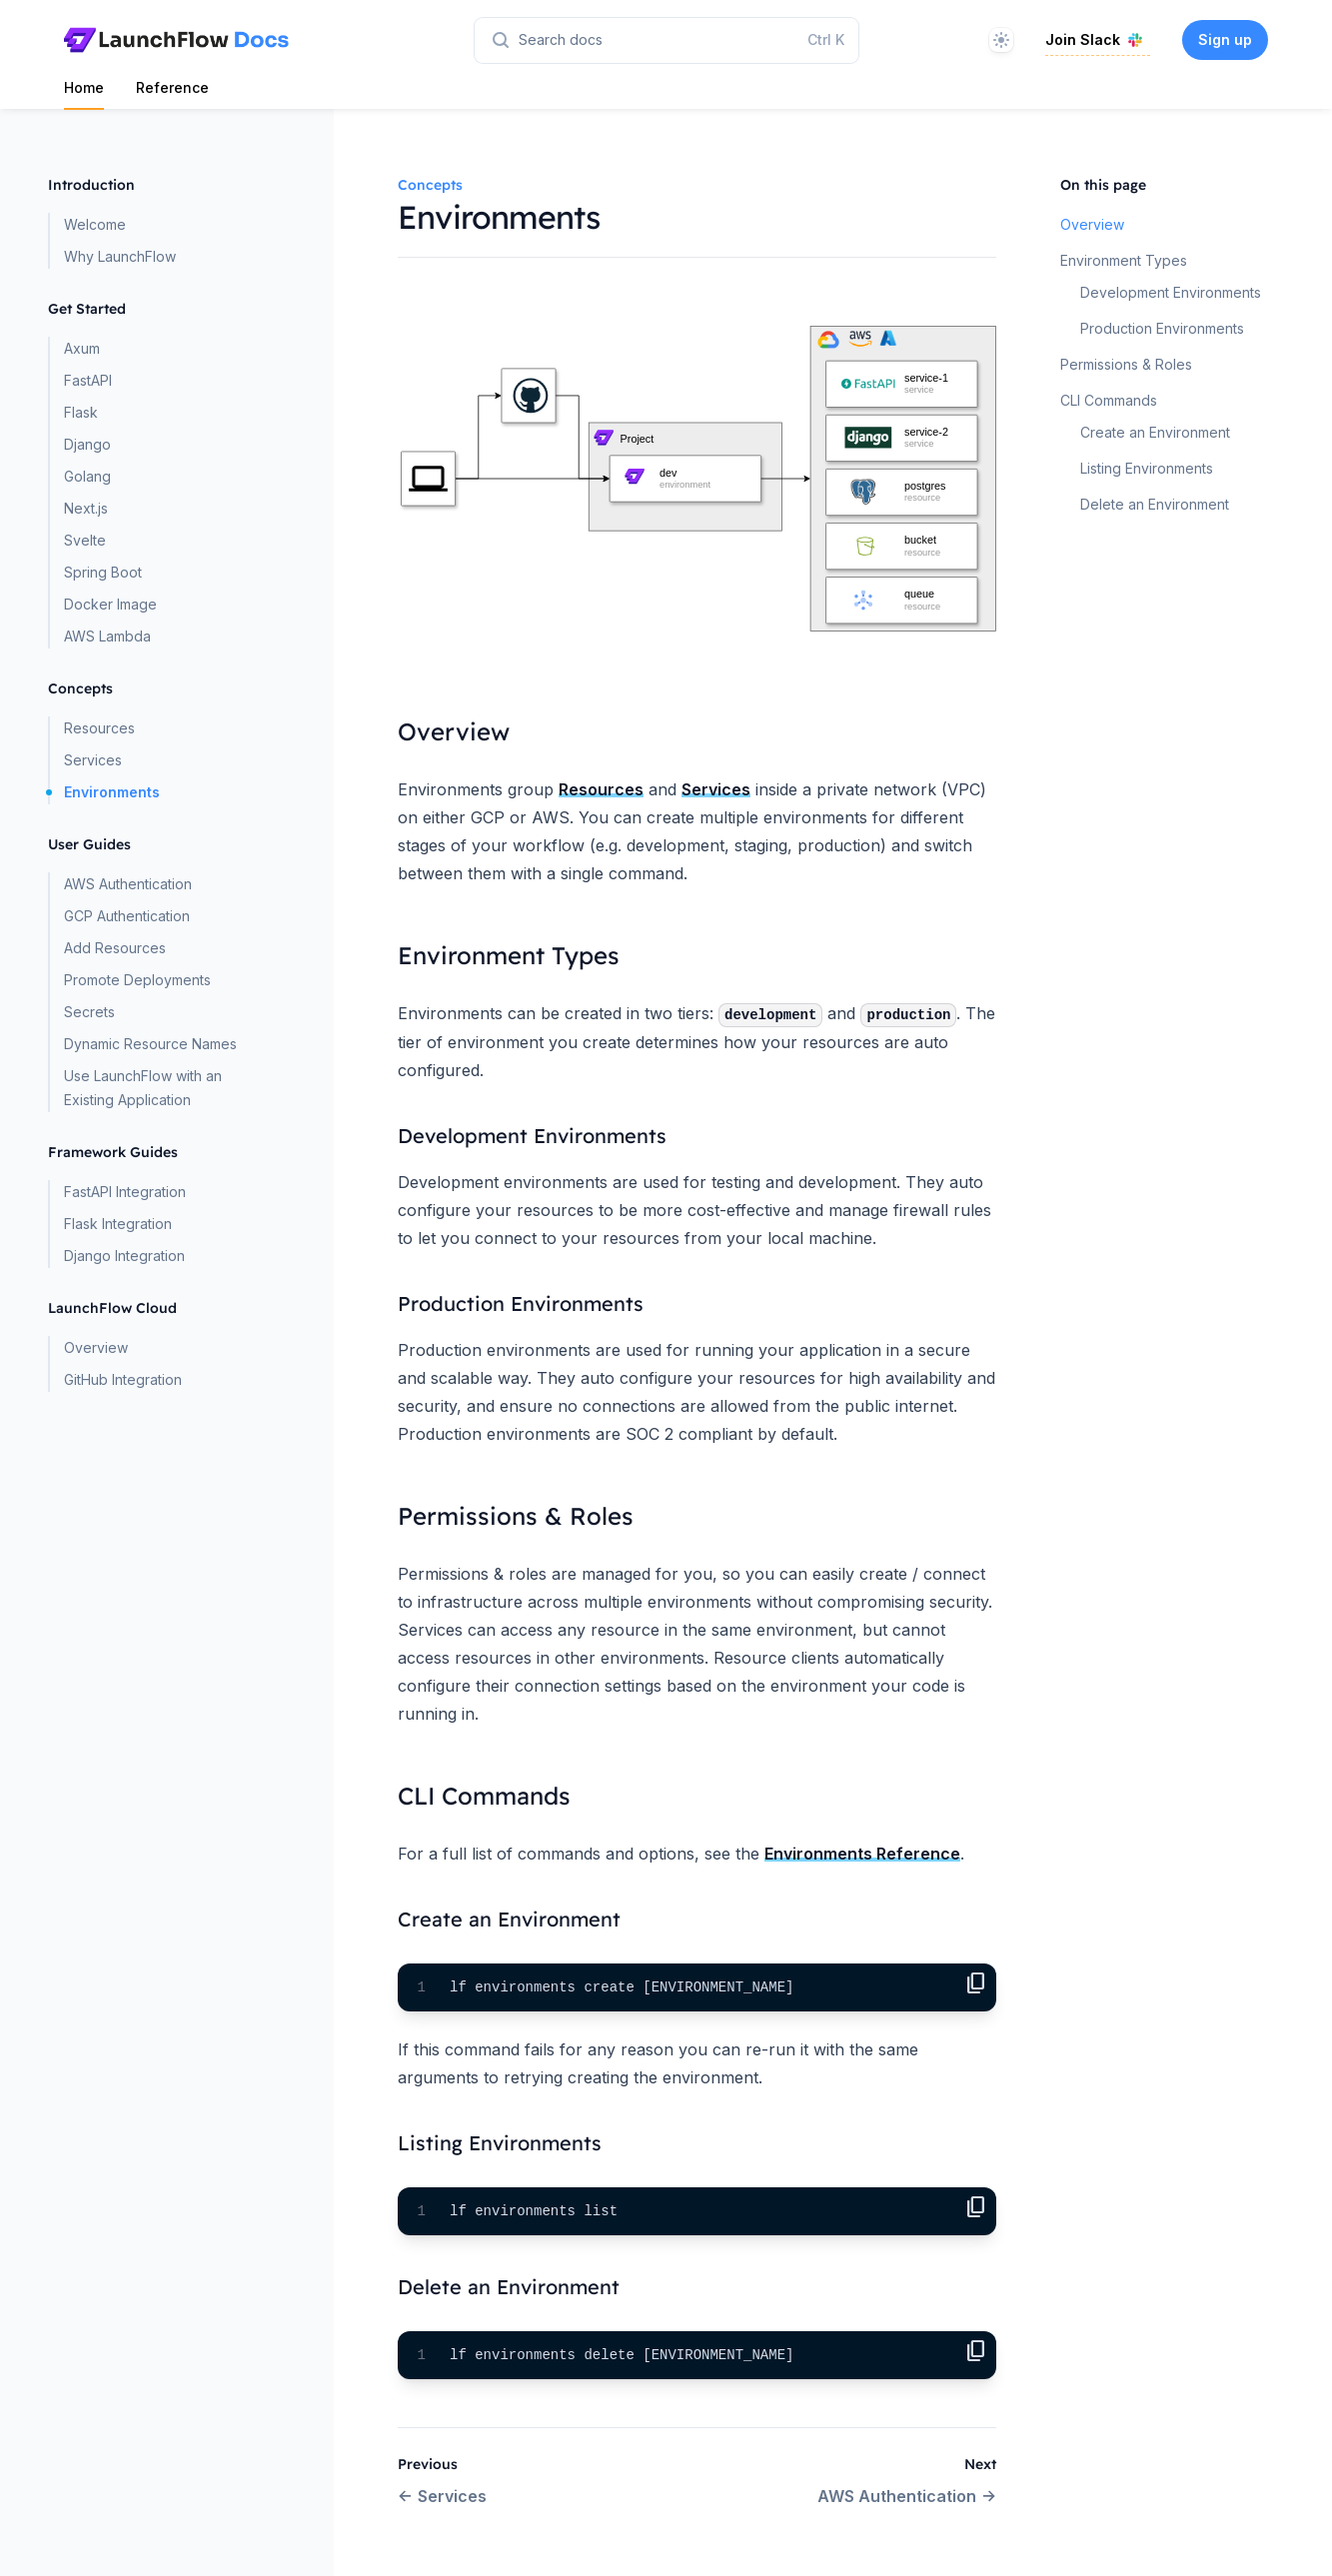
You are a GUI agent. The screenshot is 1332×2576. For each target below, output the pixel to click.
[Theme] (1001, 40)
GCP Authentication (127, 915)
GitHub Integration (123, 1379)
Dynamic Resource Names (150, 1043)
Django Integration (124, 1255)
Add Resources (115, 947)
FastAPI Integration (125, 1191)
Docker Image (110, 604)
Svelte (85, 540)
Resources (99, 727)
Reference (172, 87)
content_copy (976, 1983)
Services (93, 759)
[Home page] (176, 40)
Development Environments (1170, 292)
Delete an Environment (1154, 504)
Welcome (95, 224)
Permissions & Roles (1126, 364)
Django (87, 444)
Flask (81, 412)
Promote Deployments (137, 979)
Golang (87, 476)
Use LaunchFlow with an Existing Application (143, 1087)
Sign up (1225, 39)
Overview (96, 1347)
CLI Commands (1108, 400)
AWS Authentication (128, 883)
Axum (82, 348)
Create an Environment (1155, 432)
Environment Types (1123, 260)
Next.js (86, 508)
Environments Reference (862, 1854)
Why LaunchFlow (120, 256)
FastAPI (88, 380)
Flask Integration (118, 1223)
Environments (112, 791)
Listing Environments (1146, 468)
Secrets (89, 1011)
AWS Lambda (107, 636)
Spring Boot (103, 572)
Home (84, 87)
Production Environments (1162, 328)
